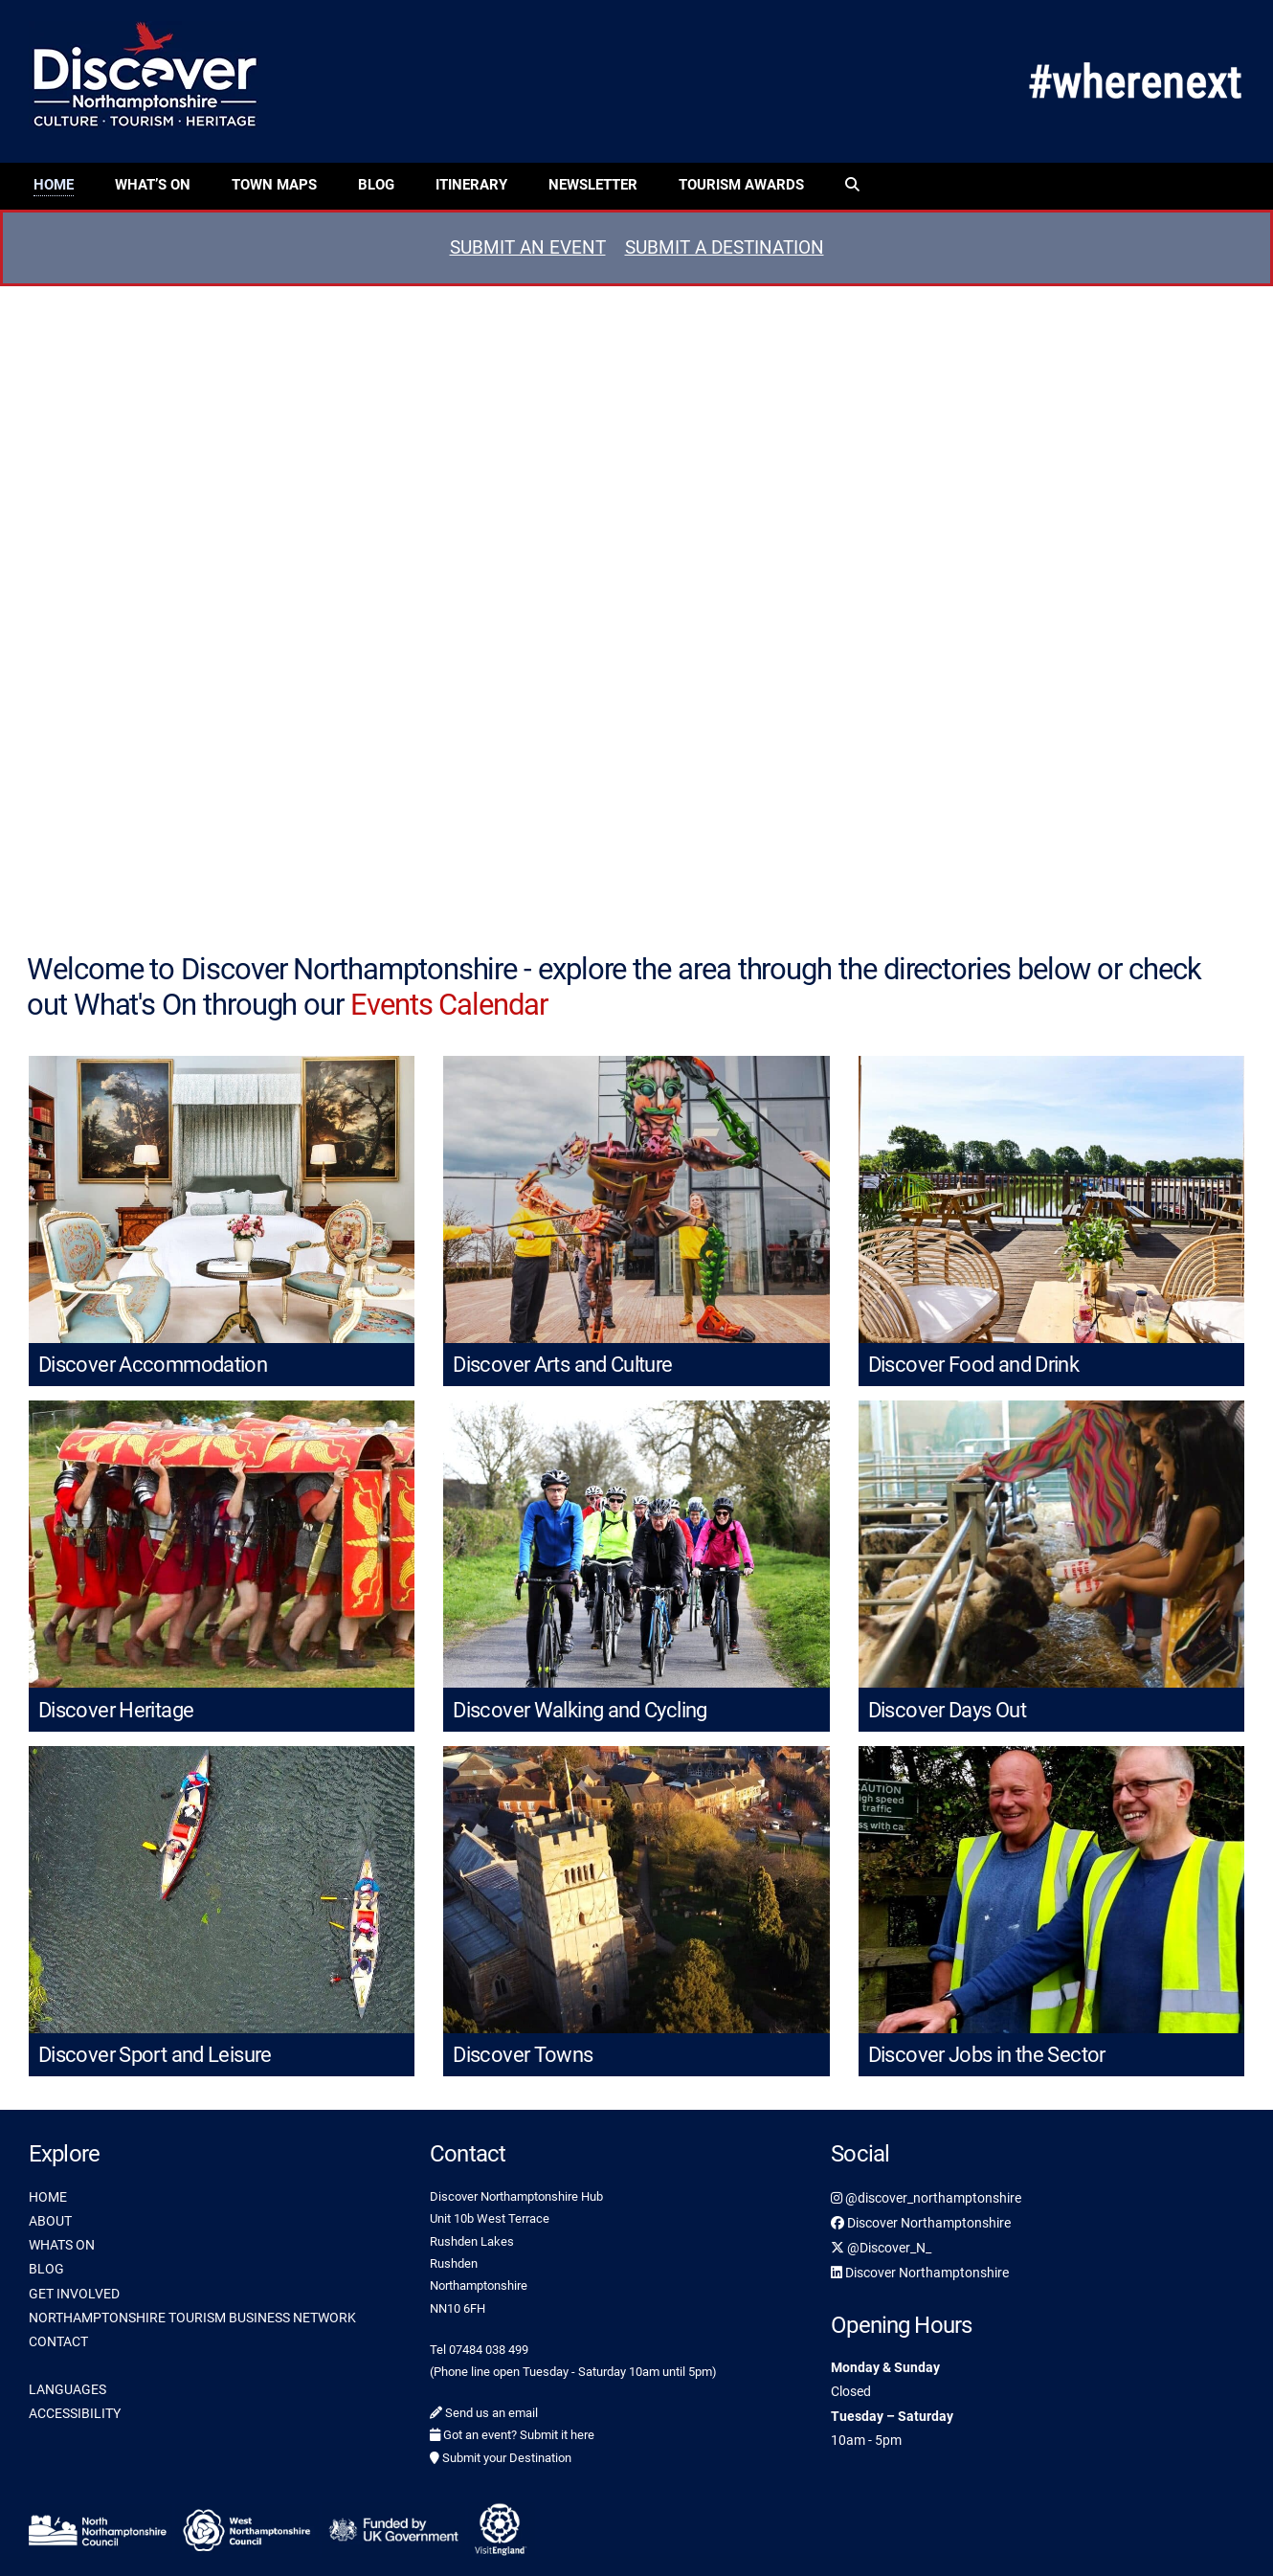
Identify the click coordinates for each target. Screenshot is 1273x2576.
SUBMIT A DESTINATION (724, 247)
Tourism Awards (741, 184)
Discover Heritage (115, 1710)
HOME (48, 2197)
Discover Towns (522, 2055)
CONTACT (58, 2341)
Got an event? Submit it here (512, 2435)
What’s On (152, 184)
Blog (376, 184)
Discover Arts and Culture (562, 1365)
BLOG (46, 2268)
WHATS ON (62, 2244)
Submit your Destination (500, 2458)
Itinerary (471, 184)
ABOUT (50, 2221)
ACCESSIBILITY (75, 2413)
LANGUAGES (67, 2389)
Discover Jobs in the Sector (987, 2055)
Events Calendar (448, 1004)
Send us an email (484, 2413)
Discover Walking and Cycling (579, 1710)
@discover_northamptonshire (926, 2198)
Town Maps (274, 184)
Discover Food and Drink (974, 1365)
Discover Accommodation (152, 1365)
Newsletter (592, 184)
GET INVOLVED (74, 2293)
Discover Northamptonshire (921, 2222)
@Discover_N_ (881, 2247)
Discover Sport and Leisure (155, 2055)
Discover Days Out (947, 1710)
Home (54, 184)
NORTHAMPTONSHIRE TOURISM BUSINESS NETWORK (192, 2317)
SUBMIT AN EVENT (528, 247)
